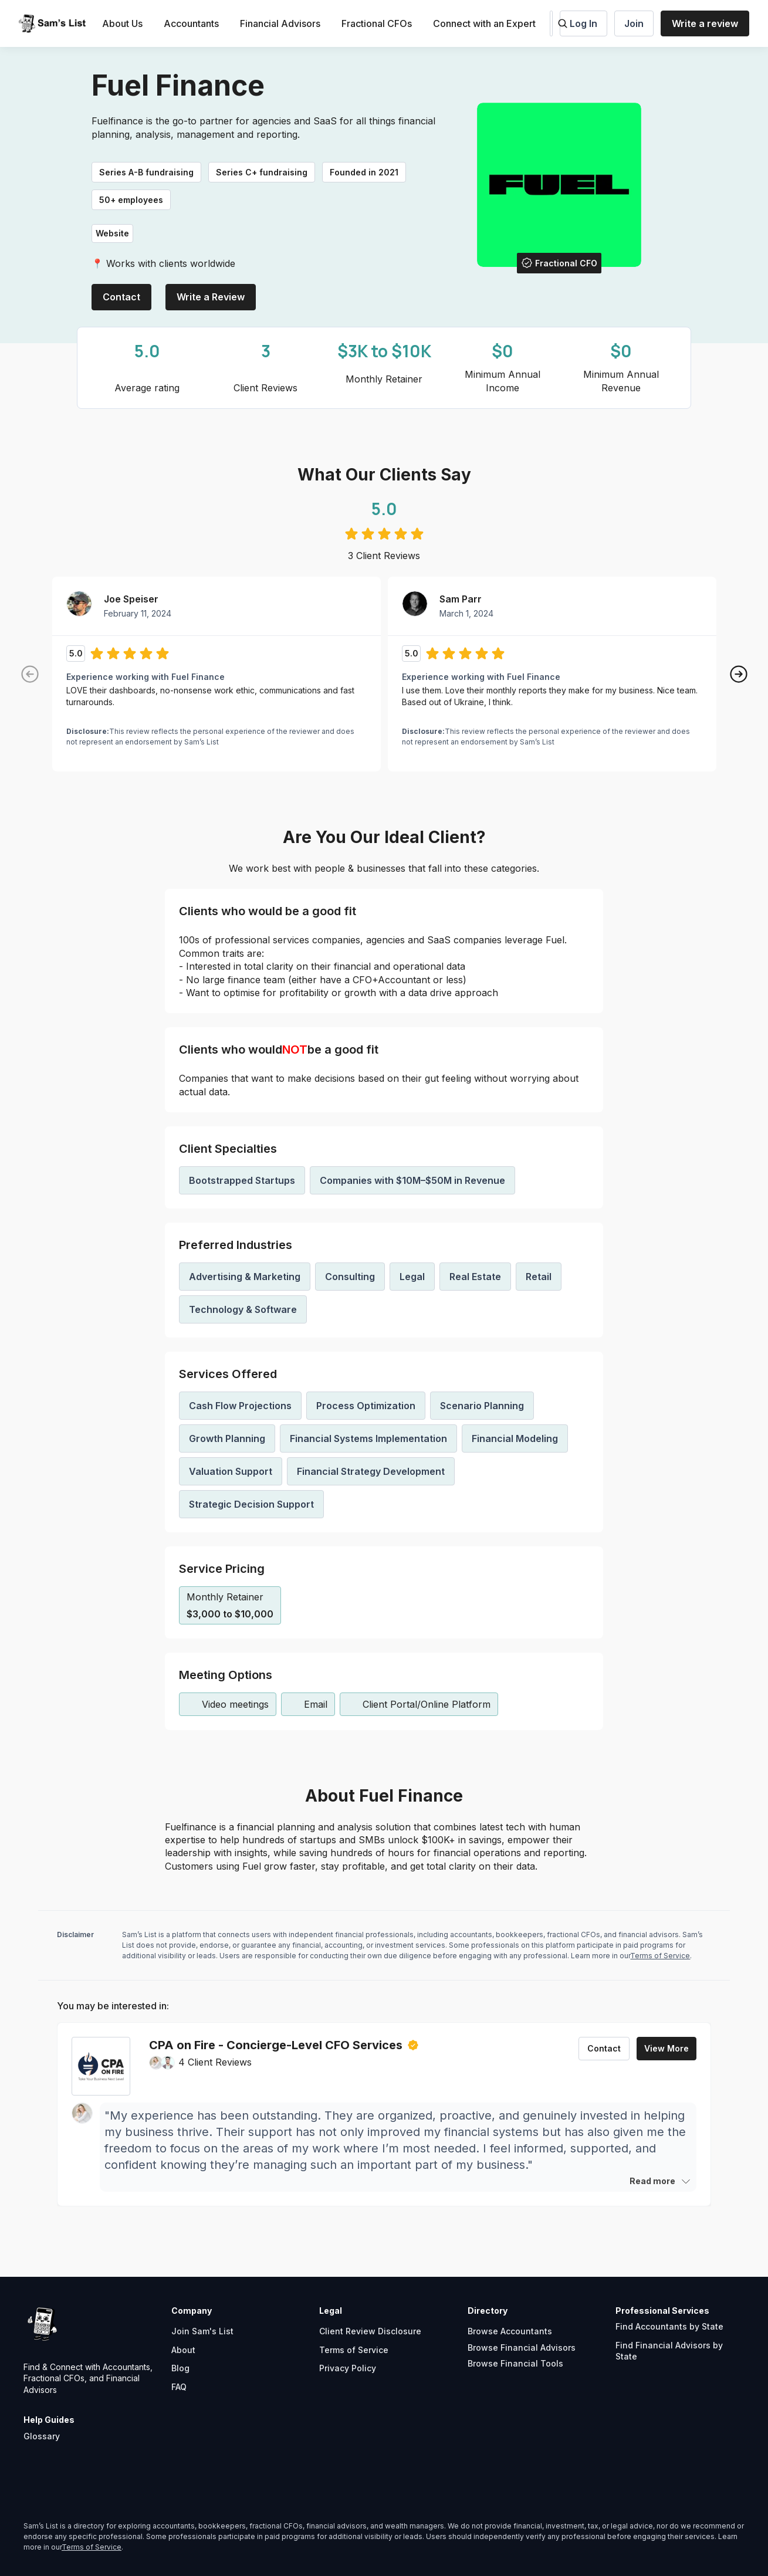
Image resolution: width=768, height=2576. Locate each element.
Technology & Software (243, 1309)
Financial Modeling (515, 1438)
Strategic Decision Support (251, 1504)
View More (666, 2048)
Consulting (350, 1276)
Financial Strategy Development (371, 1471)
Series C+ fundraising (261, 172)
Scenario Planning (482, 1405)
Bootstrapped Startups (242, 1180)
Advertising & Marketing (244, 1276)
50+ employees (131, 200)
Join (634, 23)
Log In (583, 23)
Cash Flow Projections (240, 1405)
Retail (539, 1276)
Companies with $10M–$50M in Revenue (412, 1180)
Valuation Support (230, 1471)
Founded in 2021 (364, 172)
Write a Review (211, 297)
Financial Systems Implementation (368, 1438)
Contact (121, 297)
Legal (412, 1276)
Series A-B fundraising (146, 172)
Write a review (705, 23)
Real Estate (475, 1276)
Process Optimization (365, 1405)
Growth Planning (227, 1438)
